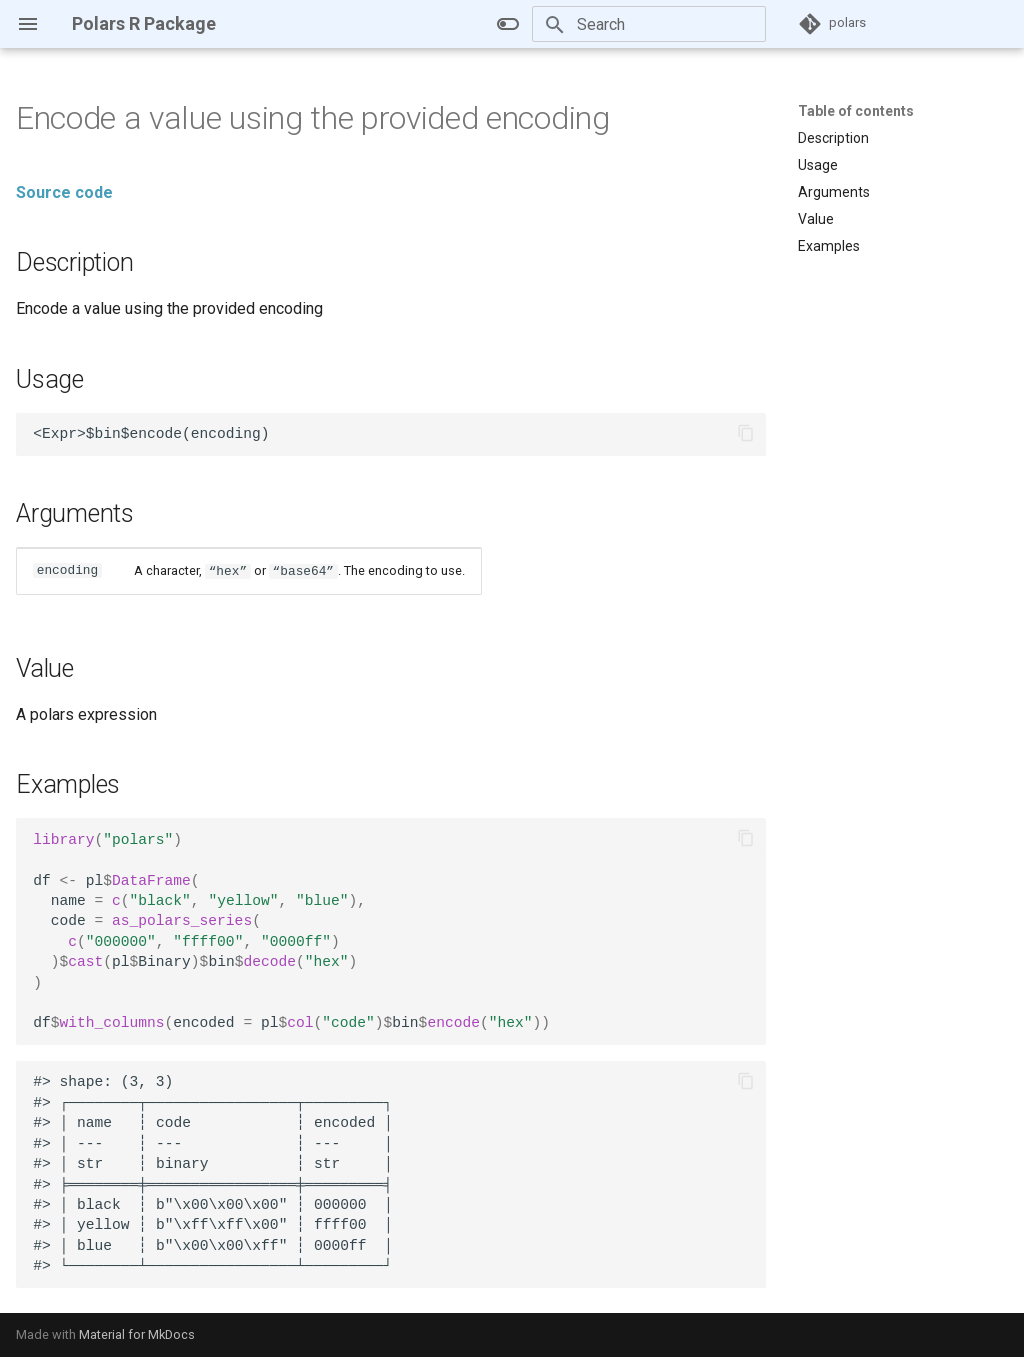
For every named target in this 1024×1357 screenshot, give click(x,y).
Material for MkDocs (137, 1334)
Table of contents (856, 111)
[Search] (649, 24)
